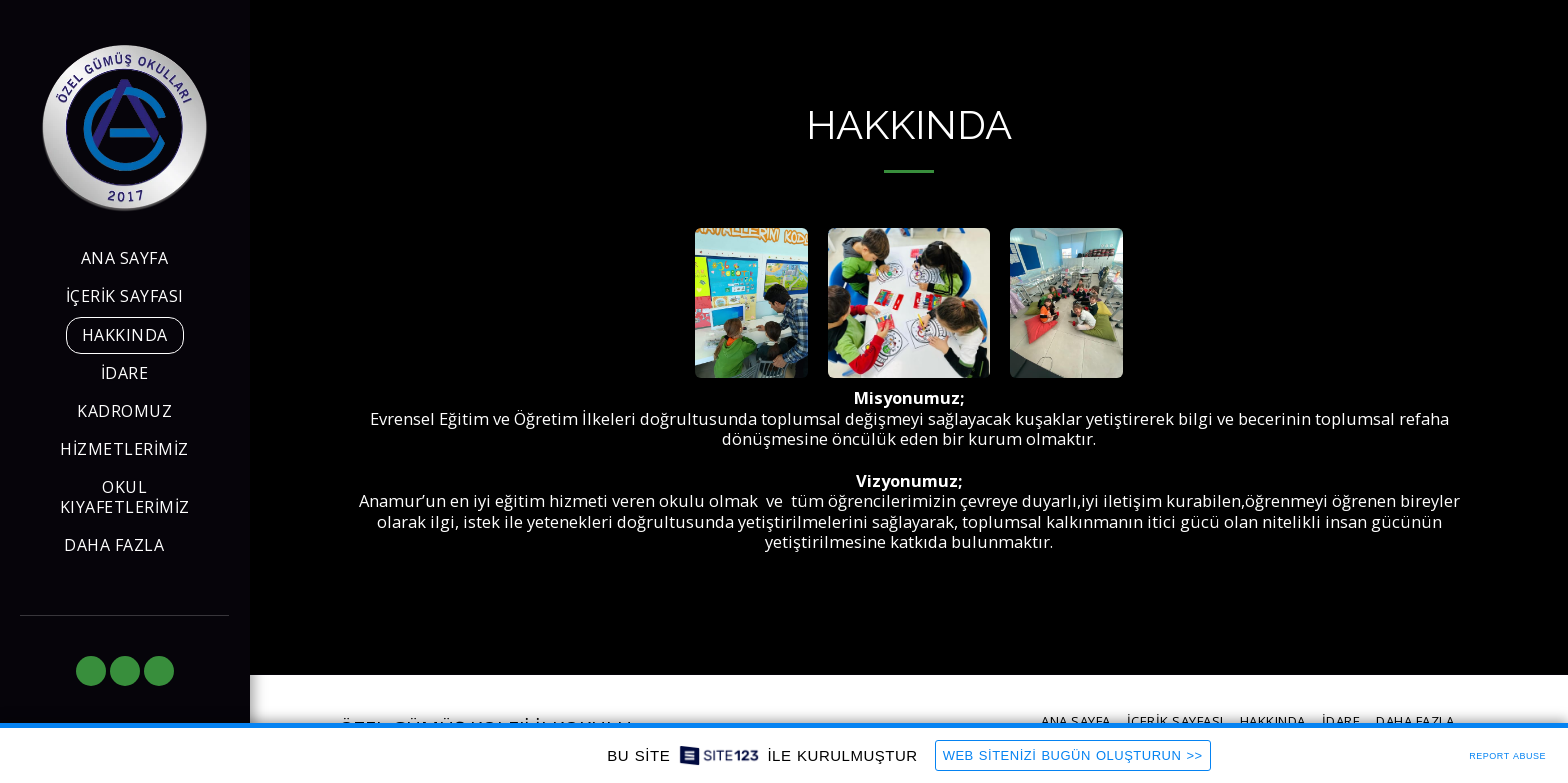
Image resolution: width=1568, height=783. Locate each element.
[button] (91, 671)
